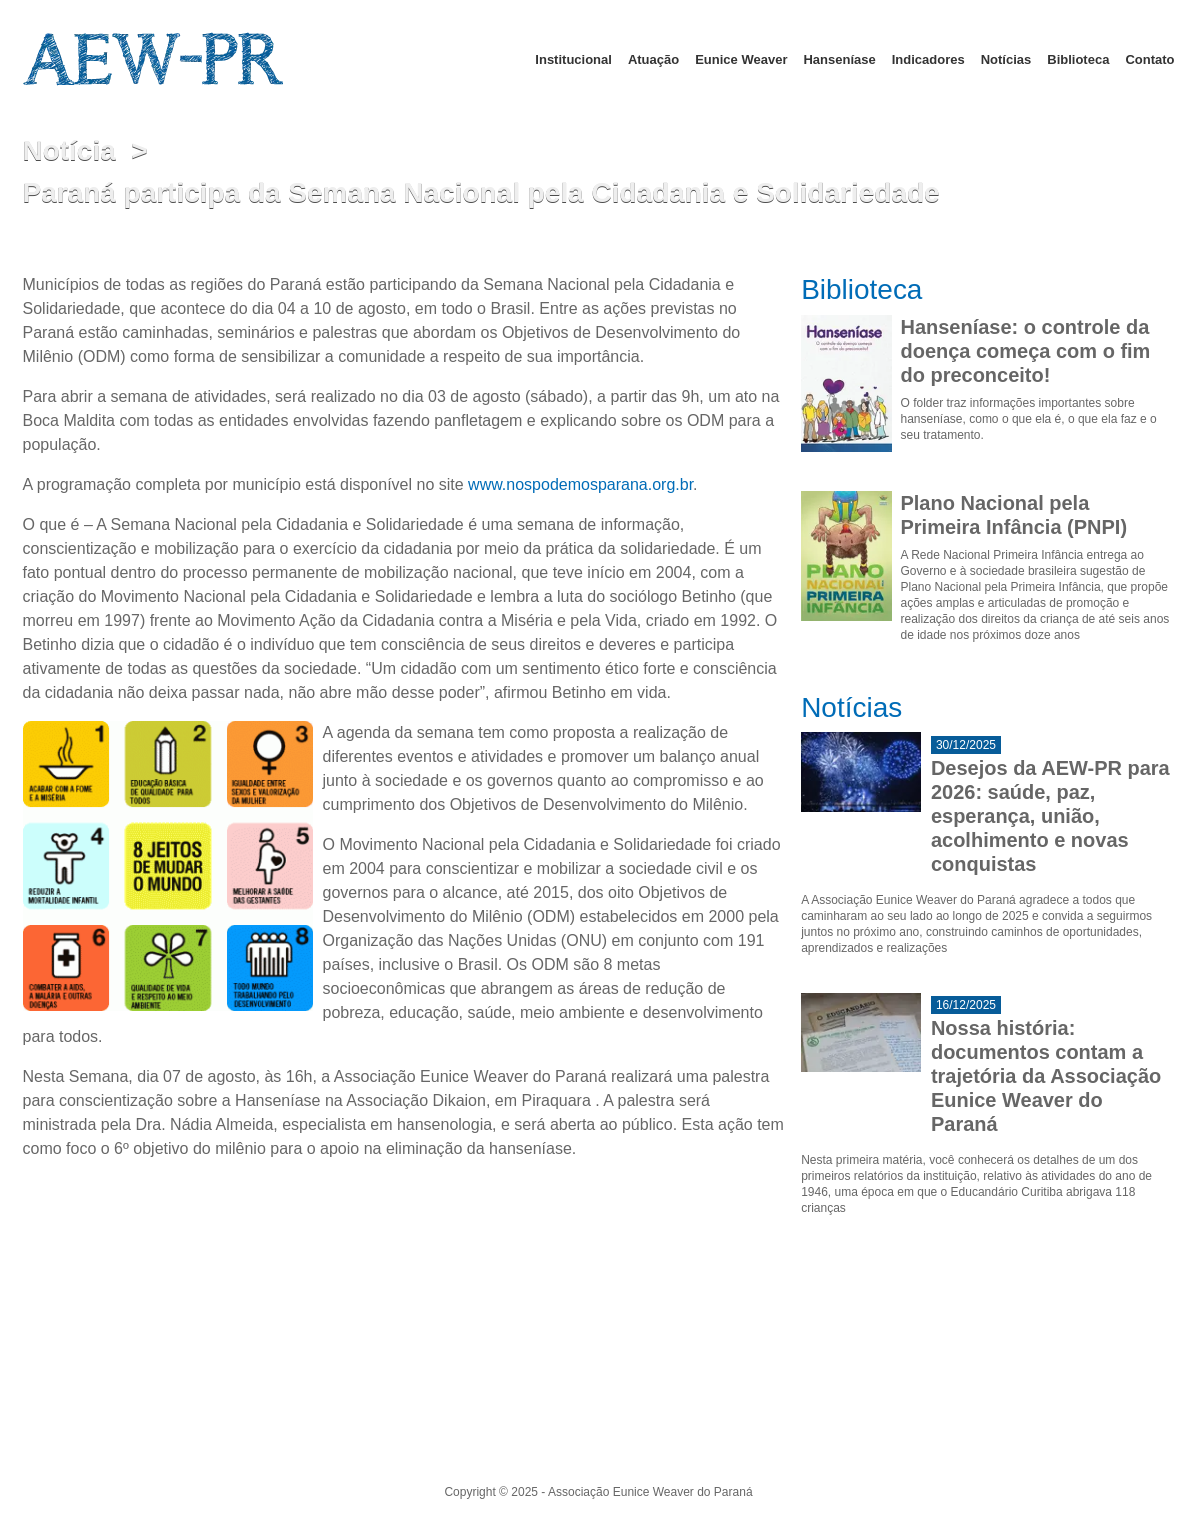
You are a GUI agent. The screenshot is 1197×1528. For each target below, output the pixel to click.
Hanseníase (839, 59)
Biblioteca (1078, 59)
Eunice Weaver (741, 59)
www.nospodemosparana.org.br (580, 484)
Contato (1149, 59)
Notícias (1006, 59)
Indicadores (928, 59)
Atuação (653, 59)
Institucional (573, 59)
